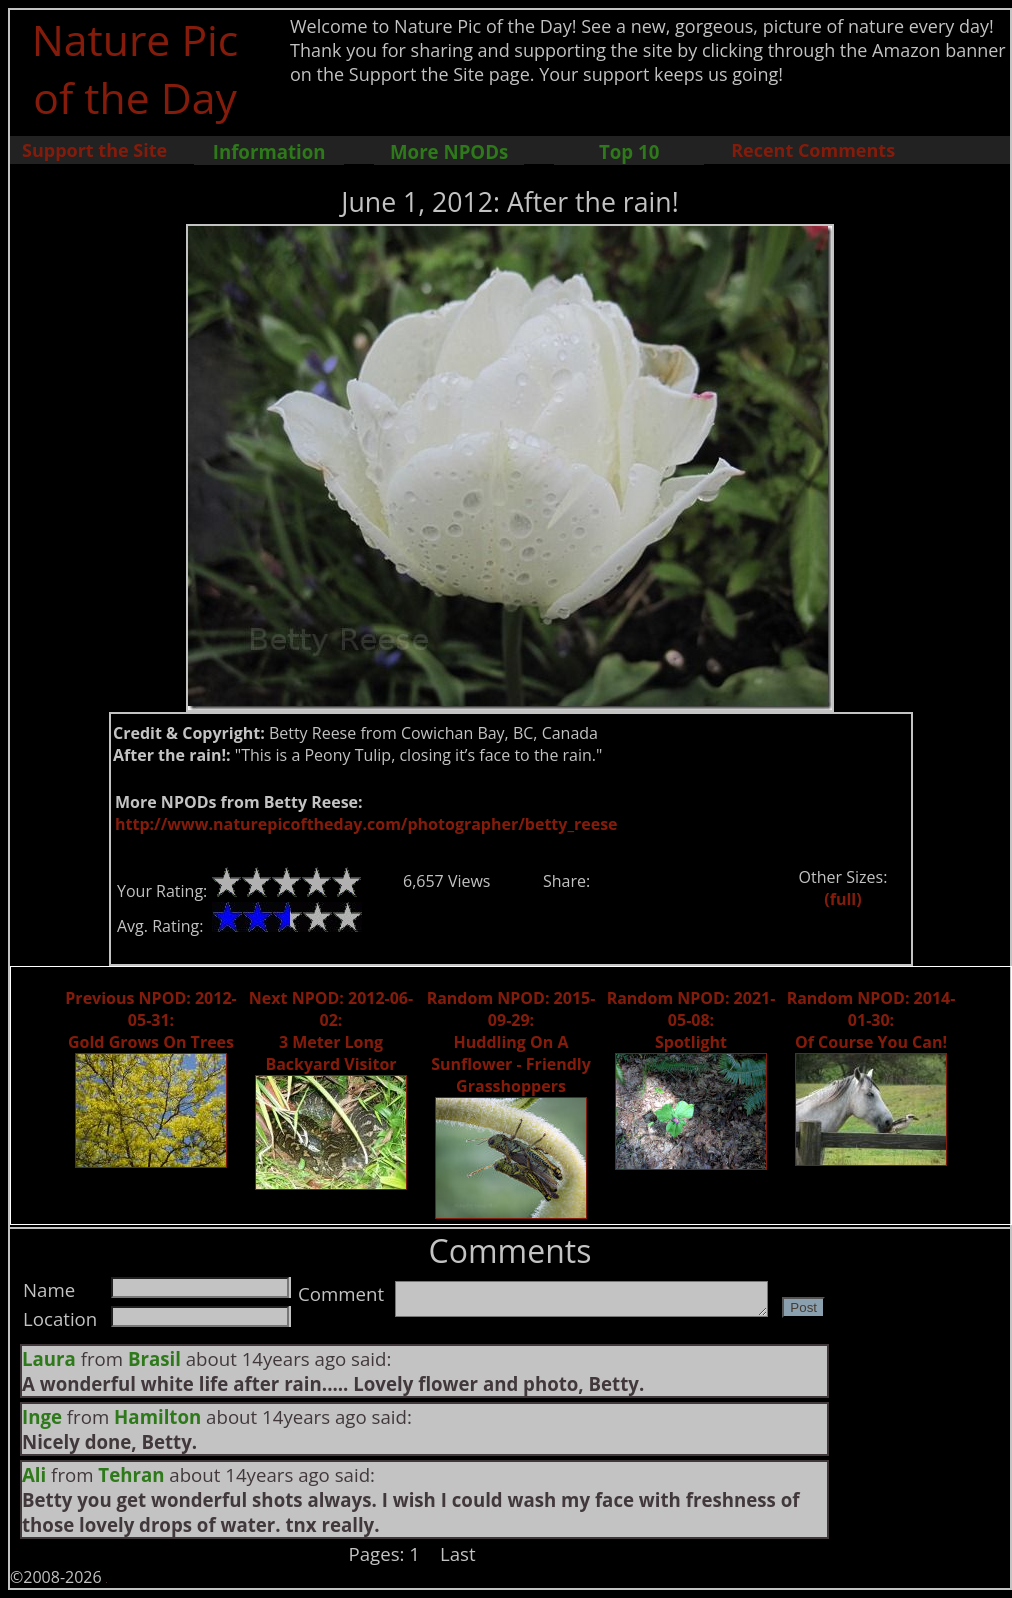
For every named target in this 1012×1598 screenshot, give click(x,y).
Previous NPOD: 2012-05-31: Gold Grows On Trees (150, 1020)
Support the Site (94, 150)
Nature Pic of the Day (135, 68)
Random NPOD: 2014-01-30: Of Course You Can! (871, 1020)
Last (458, 1553)
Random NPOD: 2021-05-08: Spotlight (691, 1020)
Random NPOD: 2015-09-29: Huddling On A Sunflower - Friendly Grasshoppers (511, 1042)
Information (269, 151)
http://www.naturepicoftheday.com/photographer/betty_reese (366, 824)
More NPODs (449, 151)
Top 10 (629, 151)
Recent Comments (813, 150)
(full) (842, 899)
